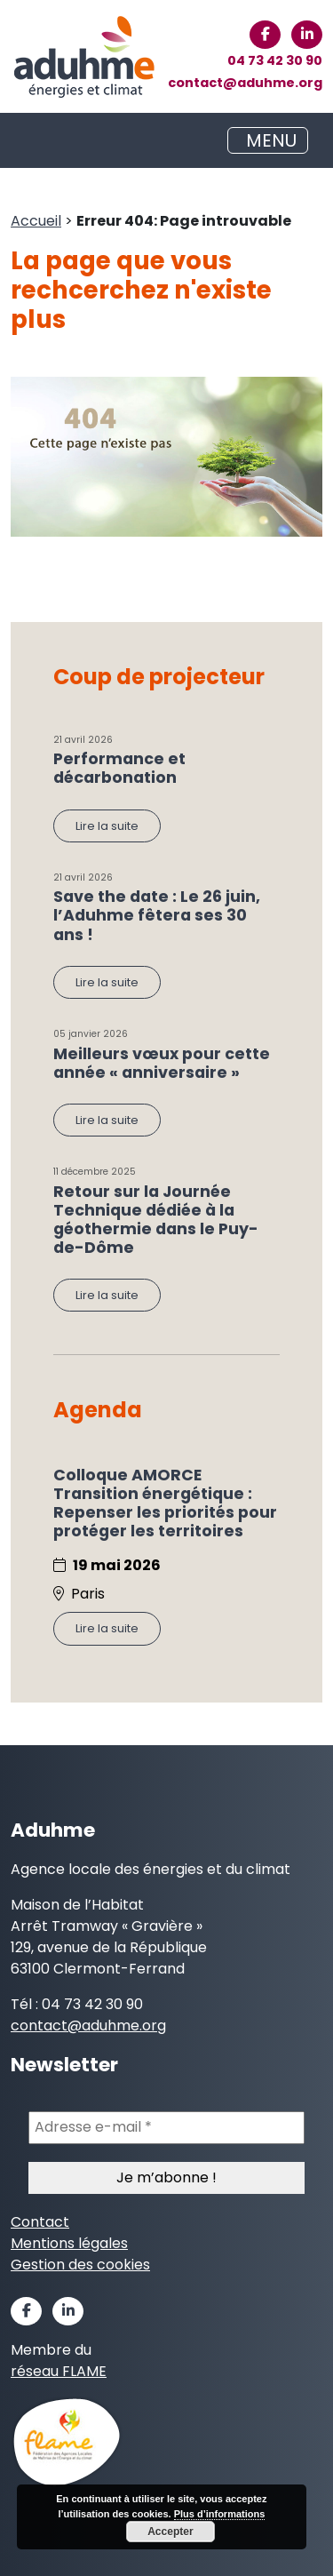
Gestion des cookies (80, 2264)
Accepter (170, 2531)
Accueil (36, 221)
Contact (40, 2222)
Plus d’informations (220, 2513)
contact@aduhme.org (245, 83)
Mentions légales (69, 2243)
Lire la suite (107, 825)
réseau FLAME (59, 2371)
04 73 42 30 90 (274, 60)
